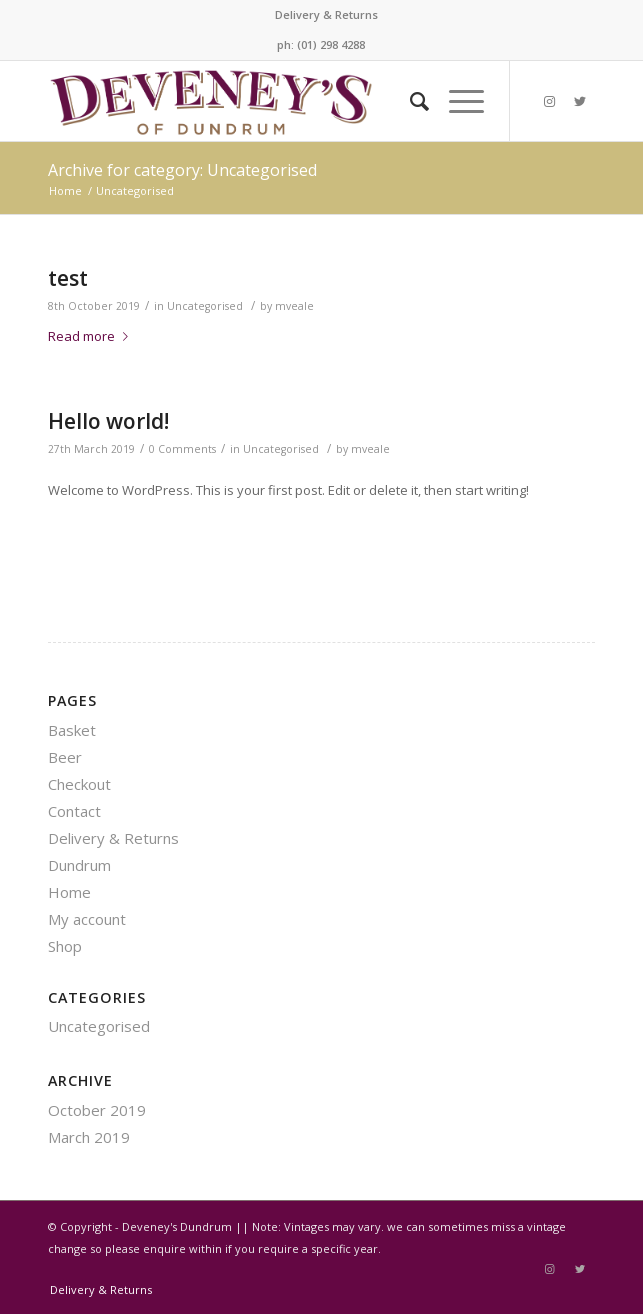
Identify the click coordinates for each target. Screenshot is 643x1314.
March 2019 (89, 1137)
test (68, 278)
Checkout (79, 784)
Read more (92, 336)
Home (69, 892)
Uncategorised (205, 306)
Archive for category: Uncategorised (182, 170)
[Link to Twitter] (580, 101)
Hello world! (108, 421)
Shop (65, 946)
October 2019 (97, 1110)
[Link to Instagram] (550, 101)
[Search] (409, 101)
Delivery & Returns (326, 14)
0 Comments (182, 449)
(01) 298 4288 (331, 44)
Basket (72, 730)
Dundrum (79, 865)
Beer (65, 757)
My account (87, 919)
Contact (74, 811)
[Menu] (456, 101)
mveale (294, 306)
